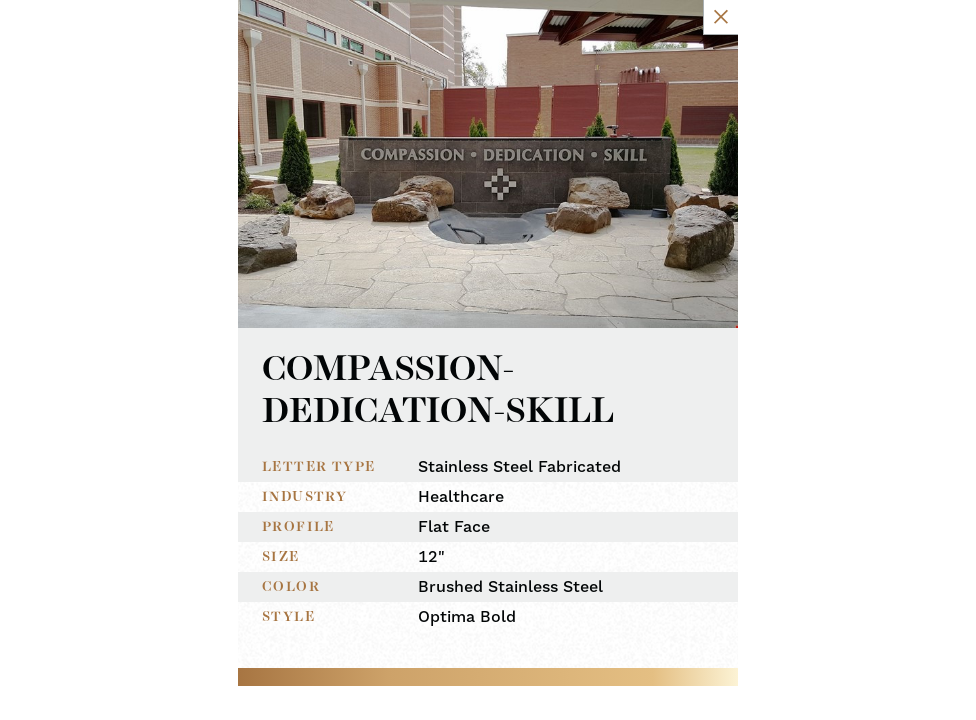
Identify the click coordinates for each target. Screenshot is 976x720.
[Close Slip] (840, 37)
